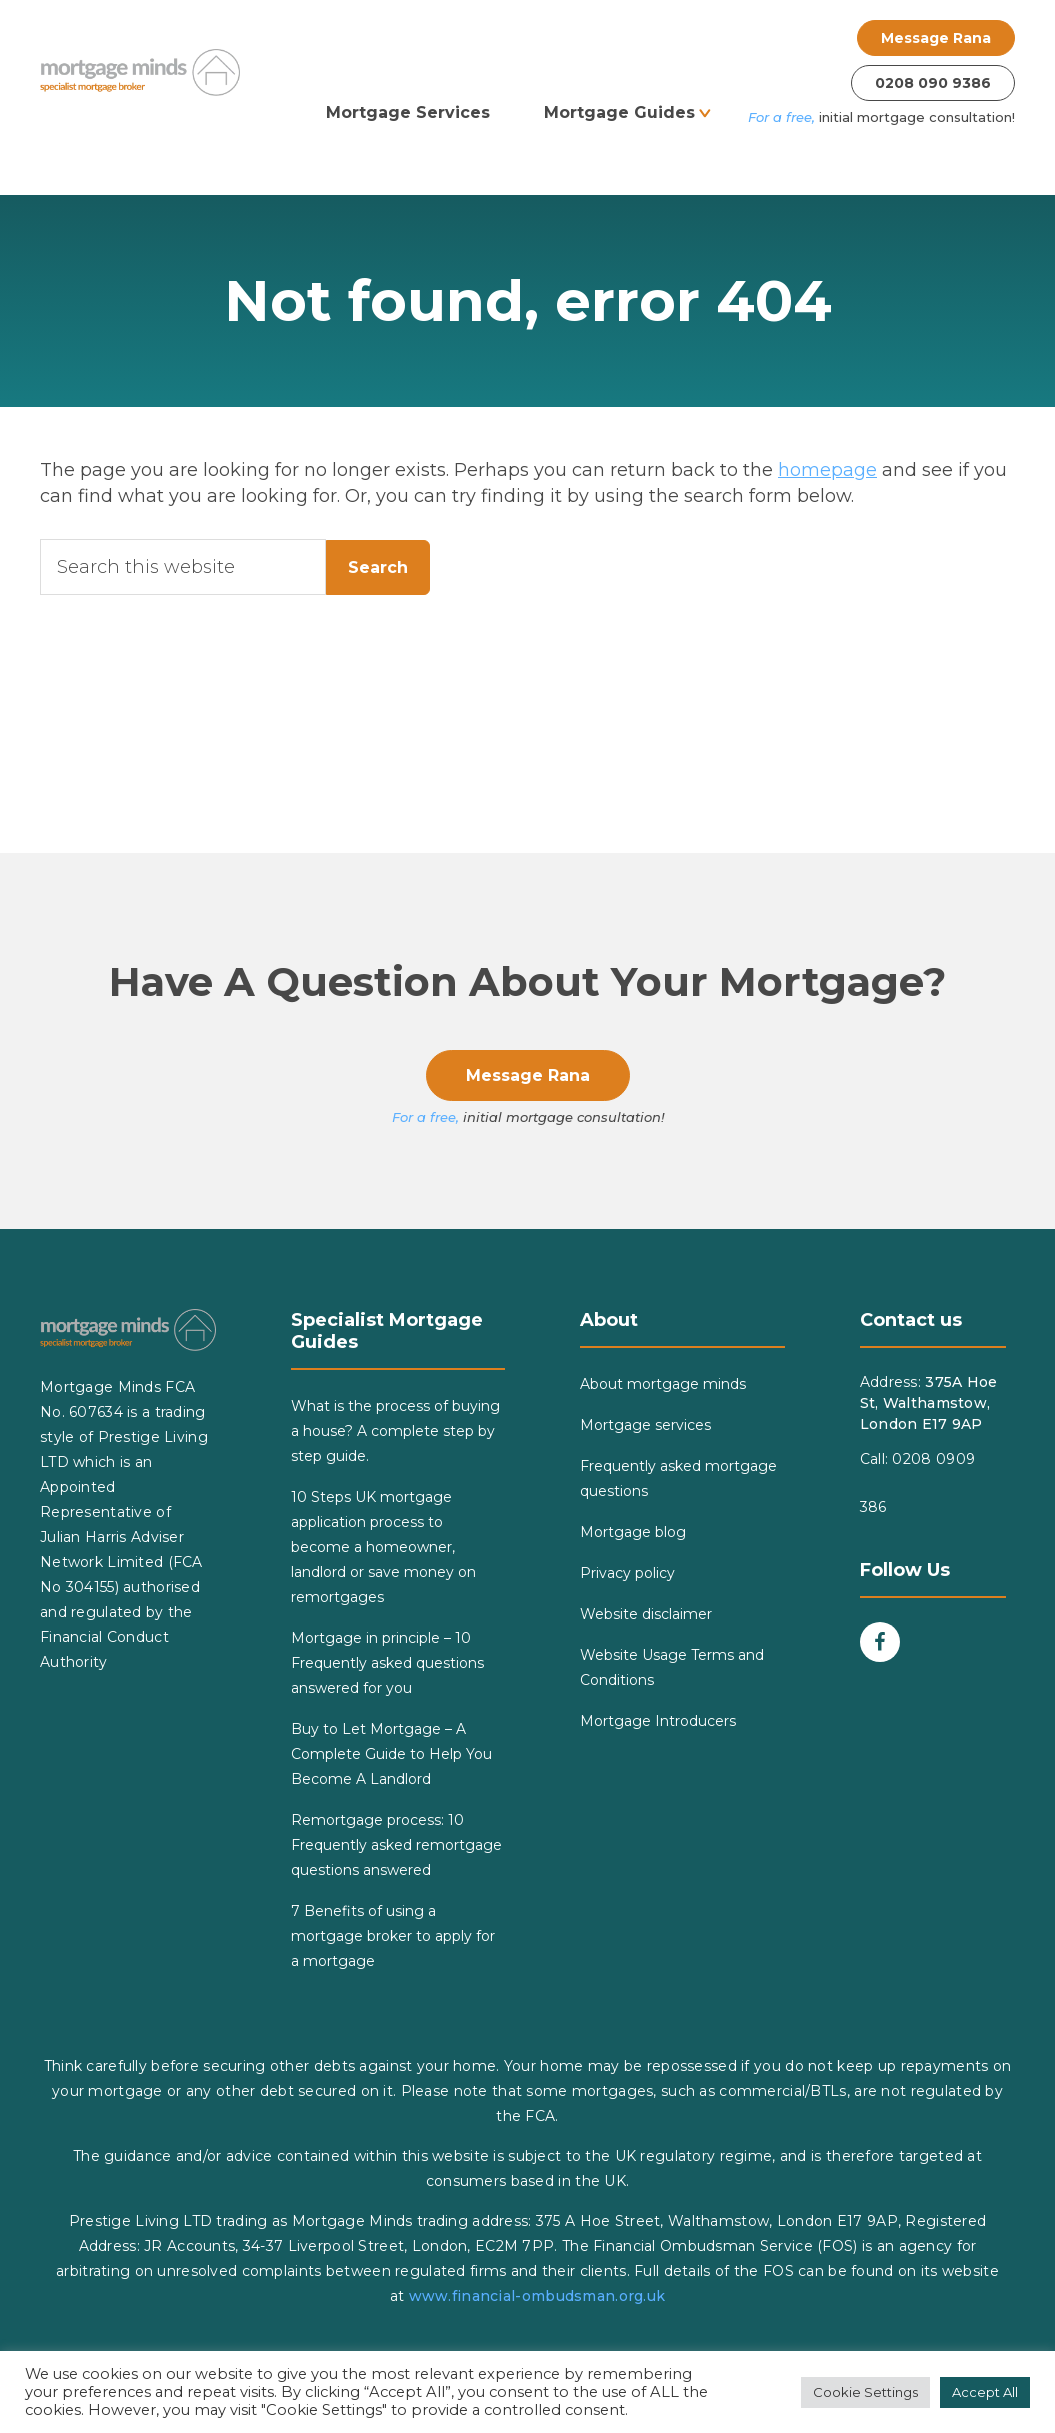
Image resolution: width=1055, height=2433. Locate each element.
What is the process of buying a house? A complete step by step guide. (395, 1431)
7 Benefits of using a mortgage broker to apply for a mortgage (393, 1936)
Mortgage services (645, 1425)
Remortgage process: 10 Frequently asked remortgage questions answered (396, 1845)
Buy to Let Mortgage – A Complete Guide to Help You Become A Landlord (391, 1754)
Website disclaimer (646, 1614)
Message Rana (936, 38)
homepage (827, 470)
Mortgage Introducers (658, 1721)
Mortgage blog (633, 1532)
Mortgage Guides (619, 112)
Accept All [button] (985, 2392)
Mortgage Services (408, 112)
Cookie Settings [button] (865, 2392)
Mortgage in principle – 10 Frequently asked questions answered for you (387, 1663)
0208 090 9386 (933, 83)
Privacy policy (627, 1573)
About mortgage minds (663, 1384)
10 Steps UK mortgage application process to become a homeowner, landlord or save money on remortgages (383, 1547)
